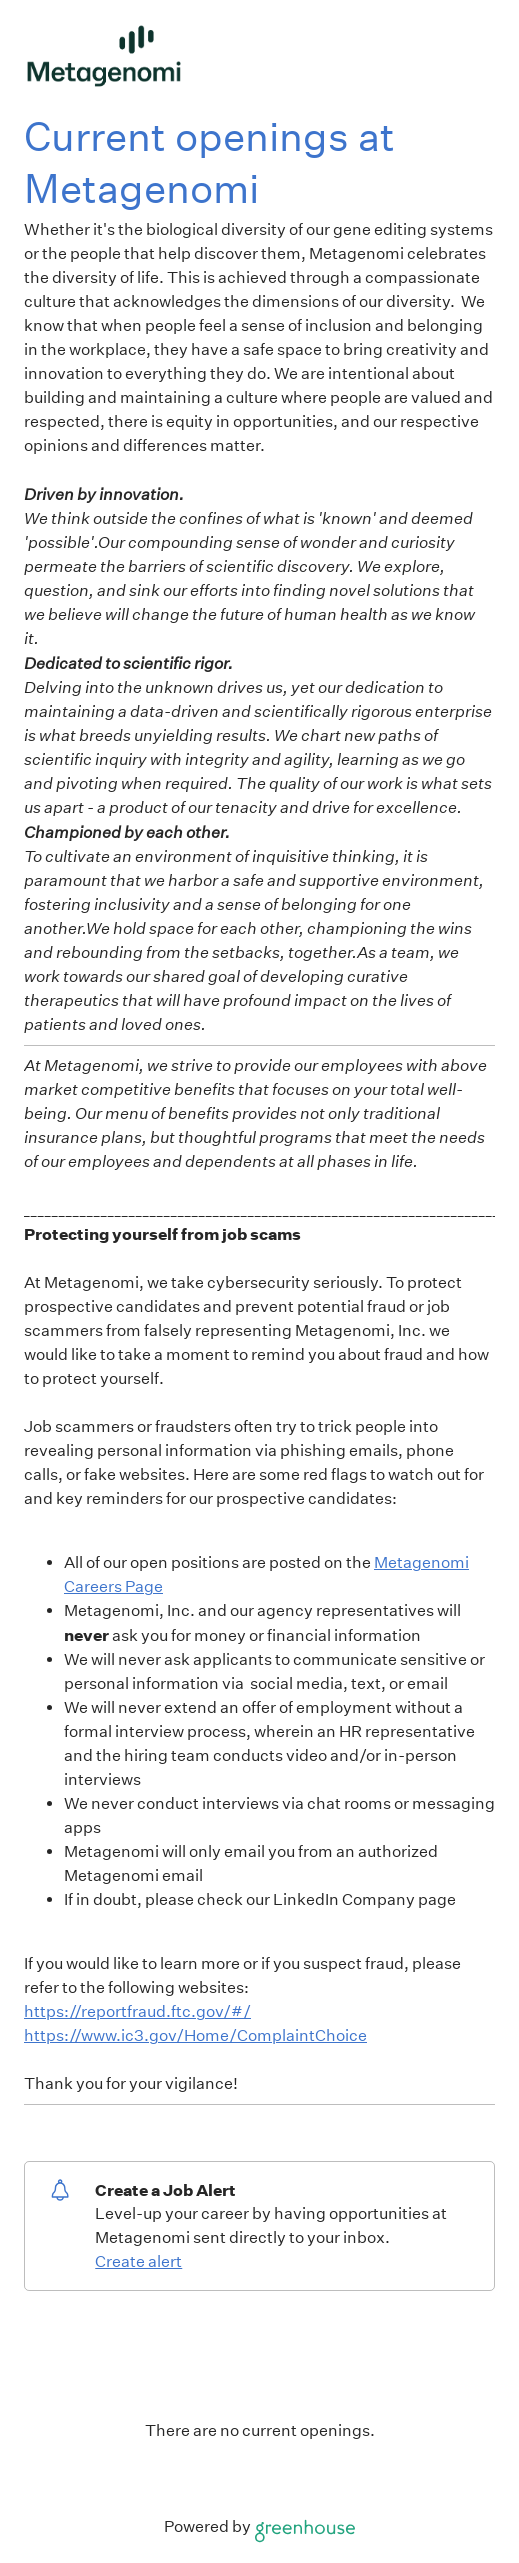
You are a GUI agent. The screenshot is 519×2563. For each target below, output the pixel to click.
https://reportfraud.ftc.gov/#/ (137, 2011)
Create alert (138, 2261)
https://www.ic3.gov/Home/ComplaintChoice (195, 2035)
